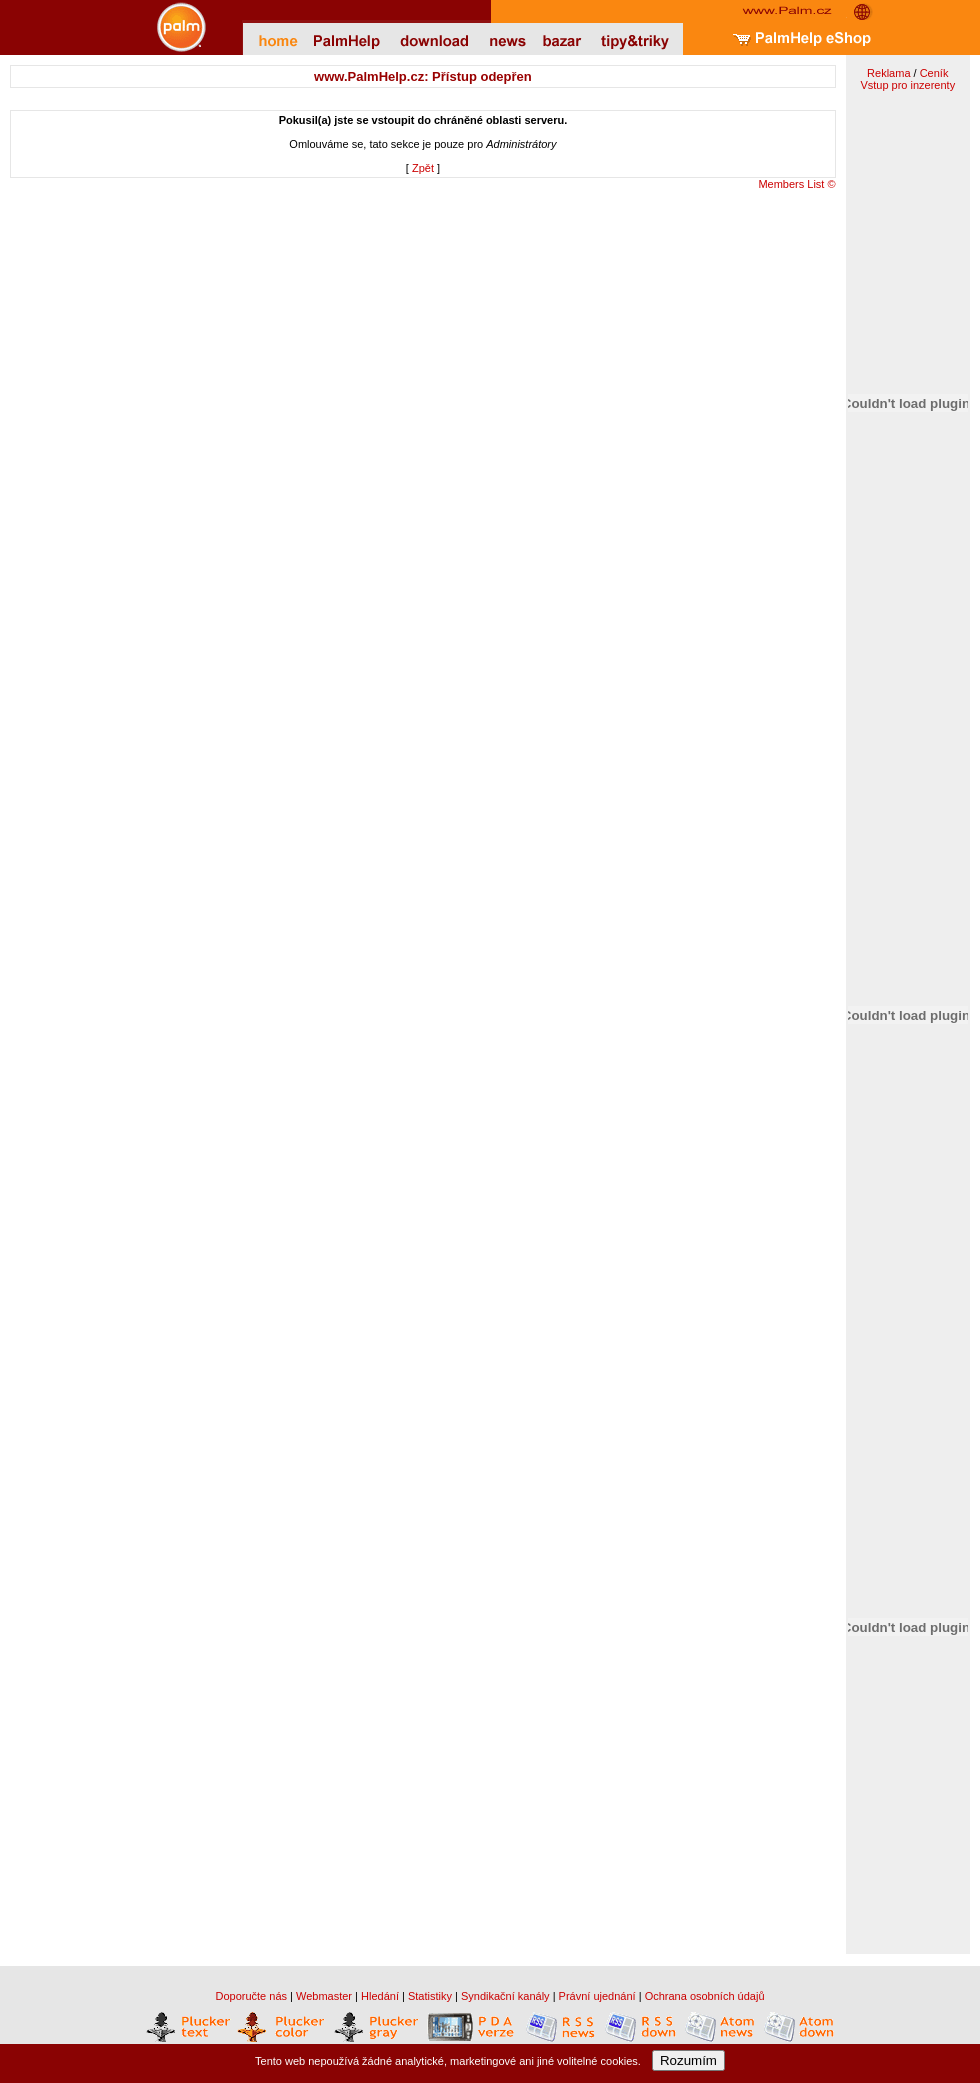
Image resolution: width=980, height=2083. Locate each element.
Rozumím (688, 2060)
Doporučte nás (251, 1996)
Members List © (796, 184)
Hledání (380, 1996)
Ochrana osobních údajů (705, 1996)
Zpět (423, 168)
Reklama (888, 73)
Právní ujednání (597, 1996)
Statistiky (430, 1996)
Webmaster (324, 1996)
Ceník (934, 73)
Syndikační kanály (505, 1996)
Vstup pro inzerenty (907, 85)
